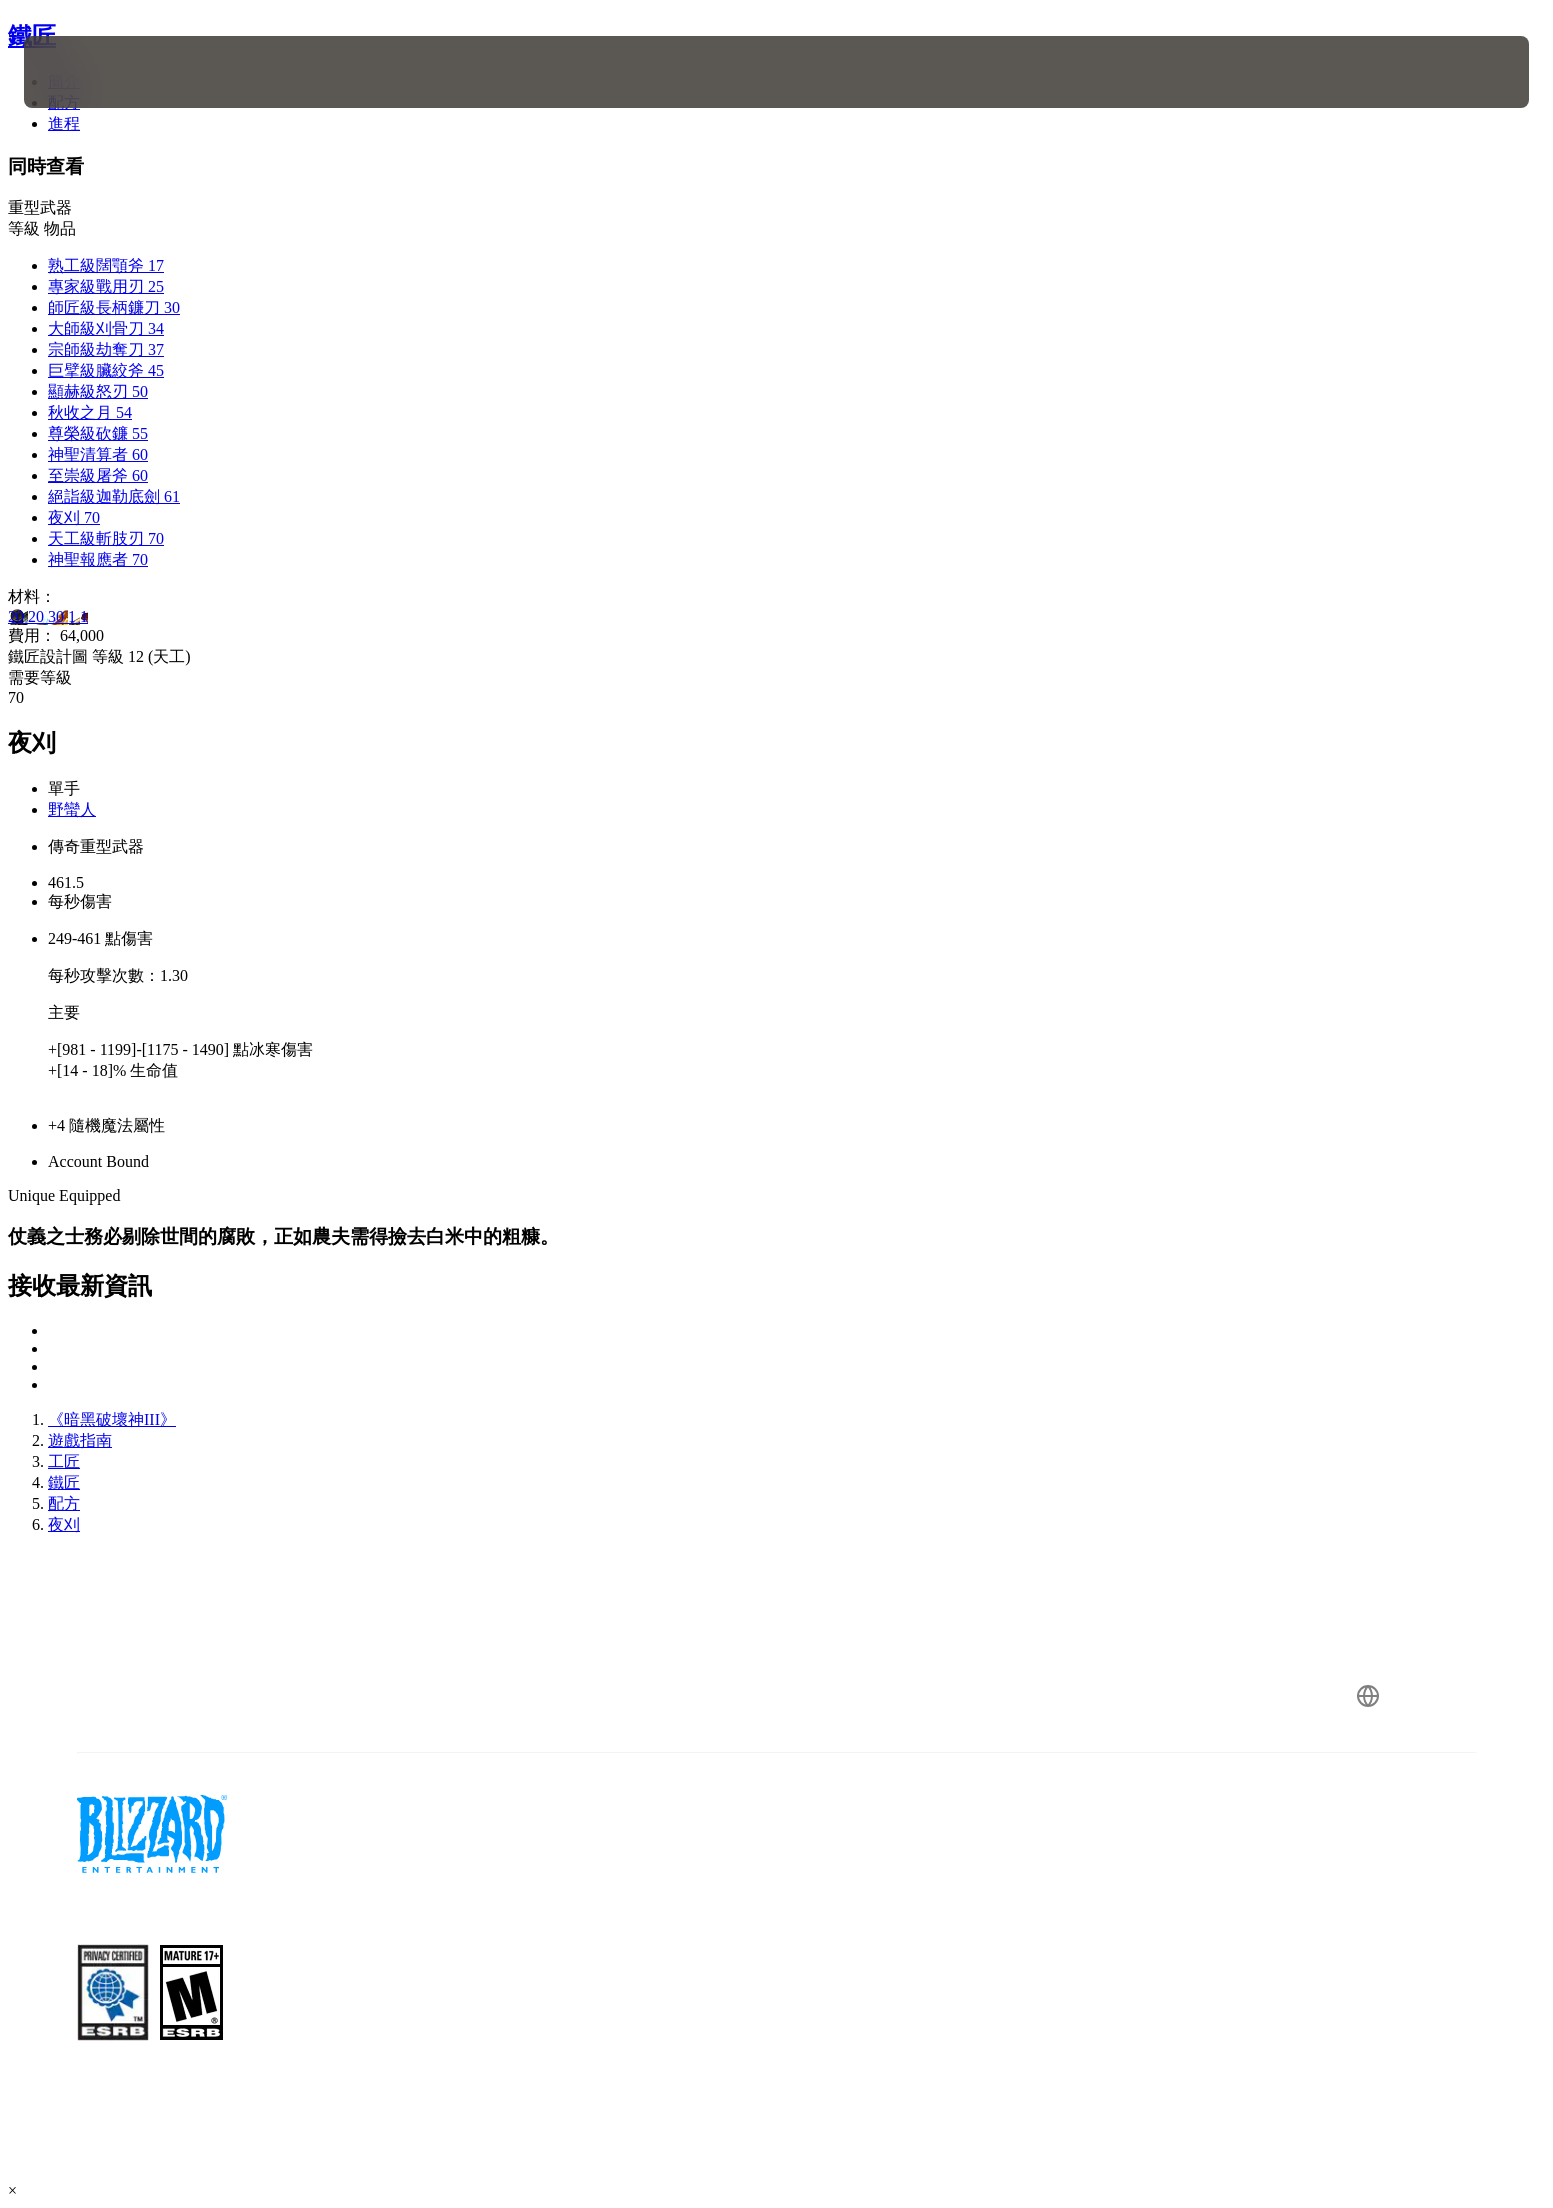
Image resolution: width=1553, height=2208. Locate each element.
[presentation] (98, 72)
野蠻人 (72, 809)
